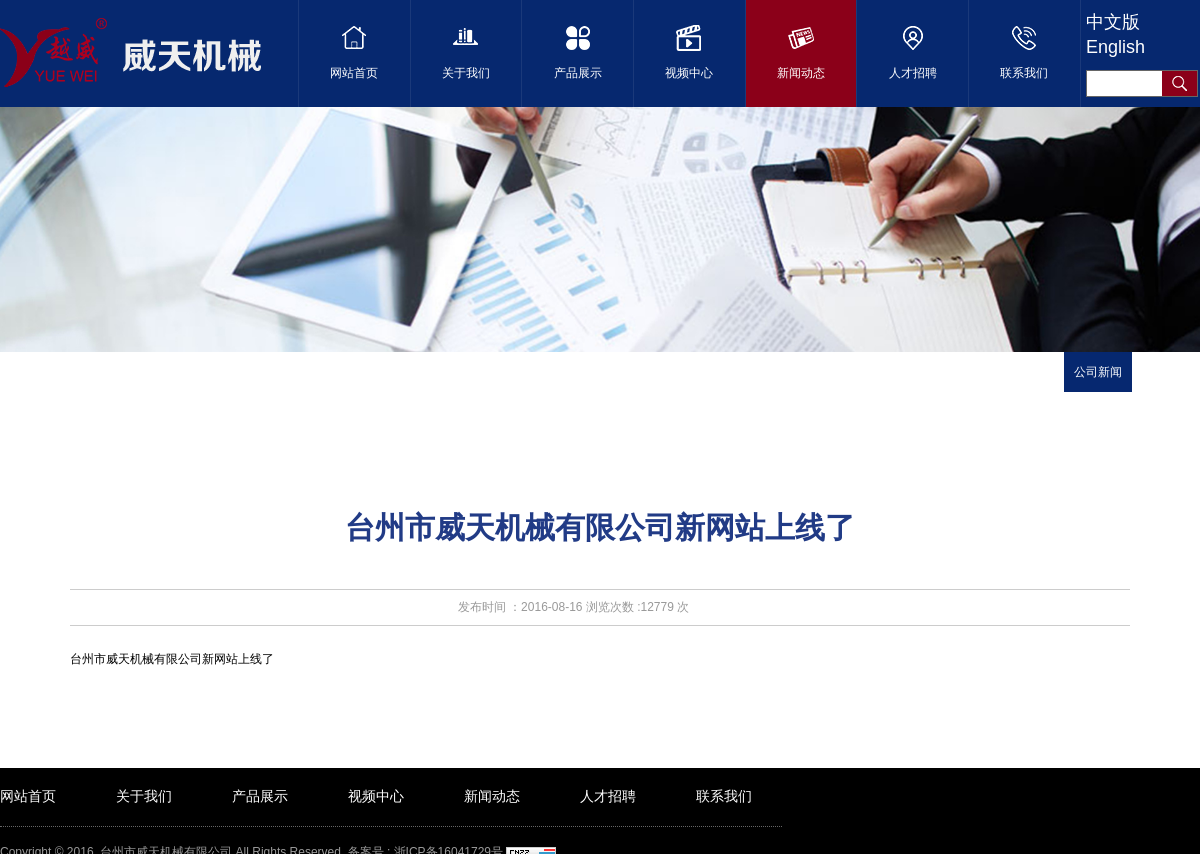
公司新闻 (1098, 372)
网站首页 (28, 796)
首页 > (118, 380)
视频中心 (376, 796)
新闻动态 (492, 796)
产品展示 (260, 796)
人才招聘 (608, 796)
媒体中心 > (176, 380)
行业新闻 (1166, 372)
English (1115, 47)
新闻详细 (240, 380)
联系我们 (724, 796)
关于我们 (144, 796)
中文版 (1113, 22)
